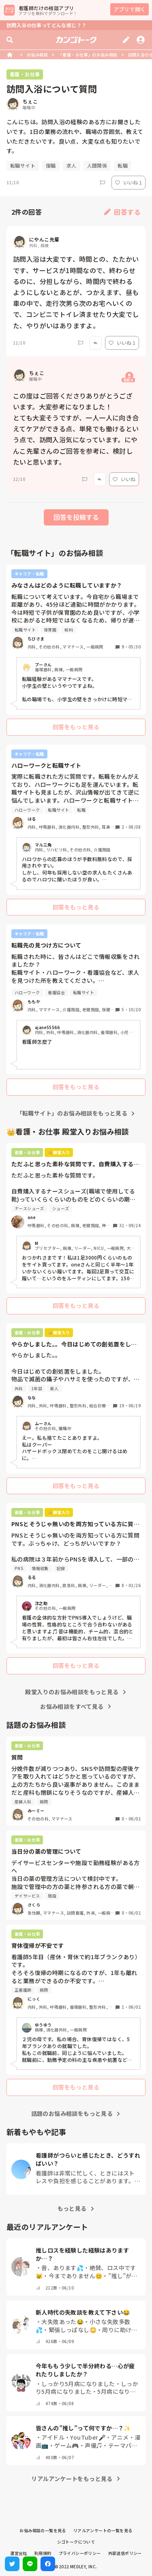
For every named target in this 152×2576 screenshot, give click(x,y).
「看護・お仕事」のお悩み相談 (88, 55)
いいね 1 (128, 182)
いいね (124, 479)
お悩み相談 (37, 55)
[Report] (102, 182)
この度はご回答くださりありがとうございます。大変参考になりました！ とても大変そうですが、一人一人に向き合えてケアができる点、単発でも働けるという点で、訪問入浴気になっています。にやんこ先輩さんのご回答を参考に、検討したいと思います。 (76, 429)
